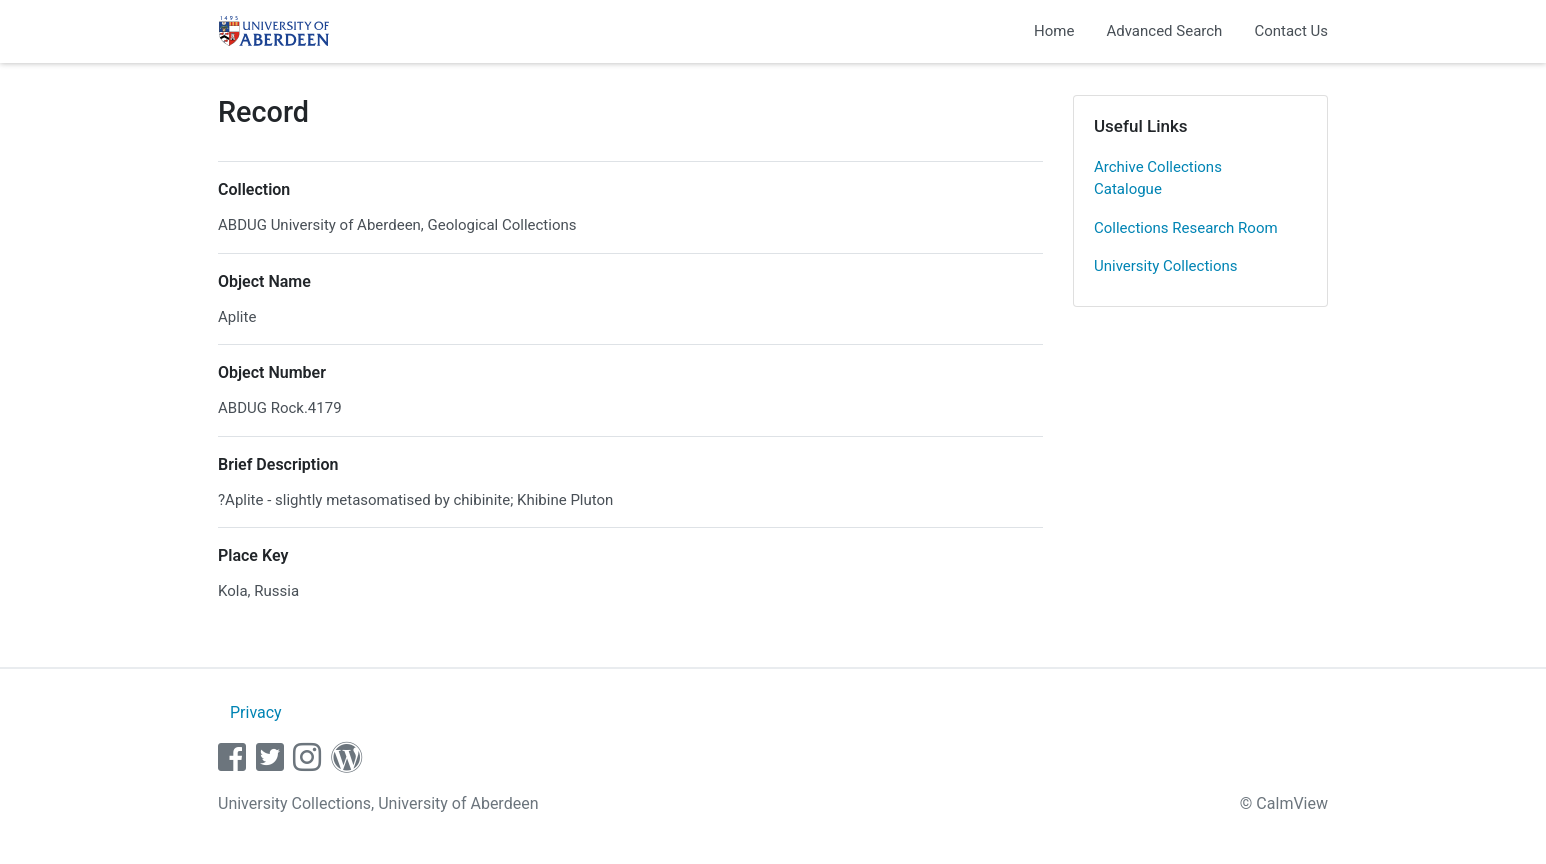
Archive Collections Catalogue (1158, 178)
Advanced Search (1164, 31)
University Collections (1166, 266)
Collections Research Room (1186, 228)
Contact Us (1291, 31)
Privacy (256, 712)
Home (1054, 31)
